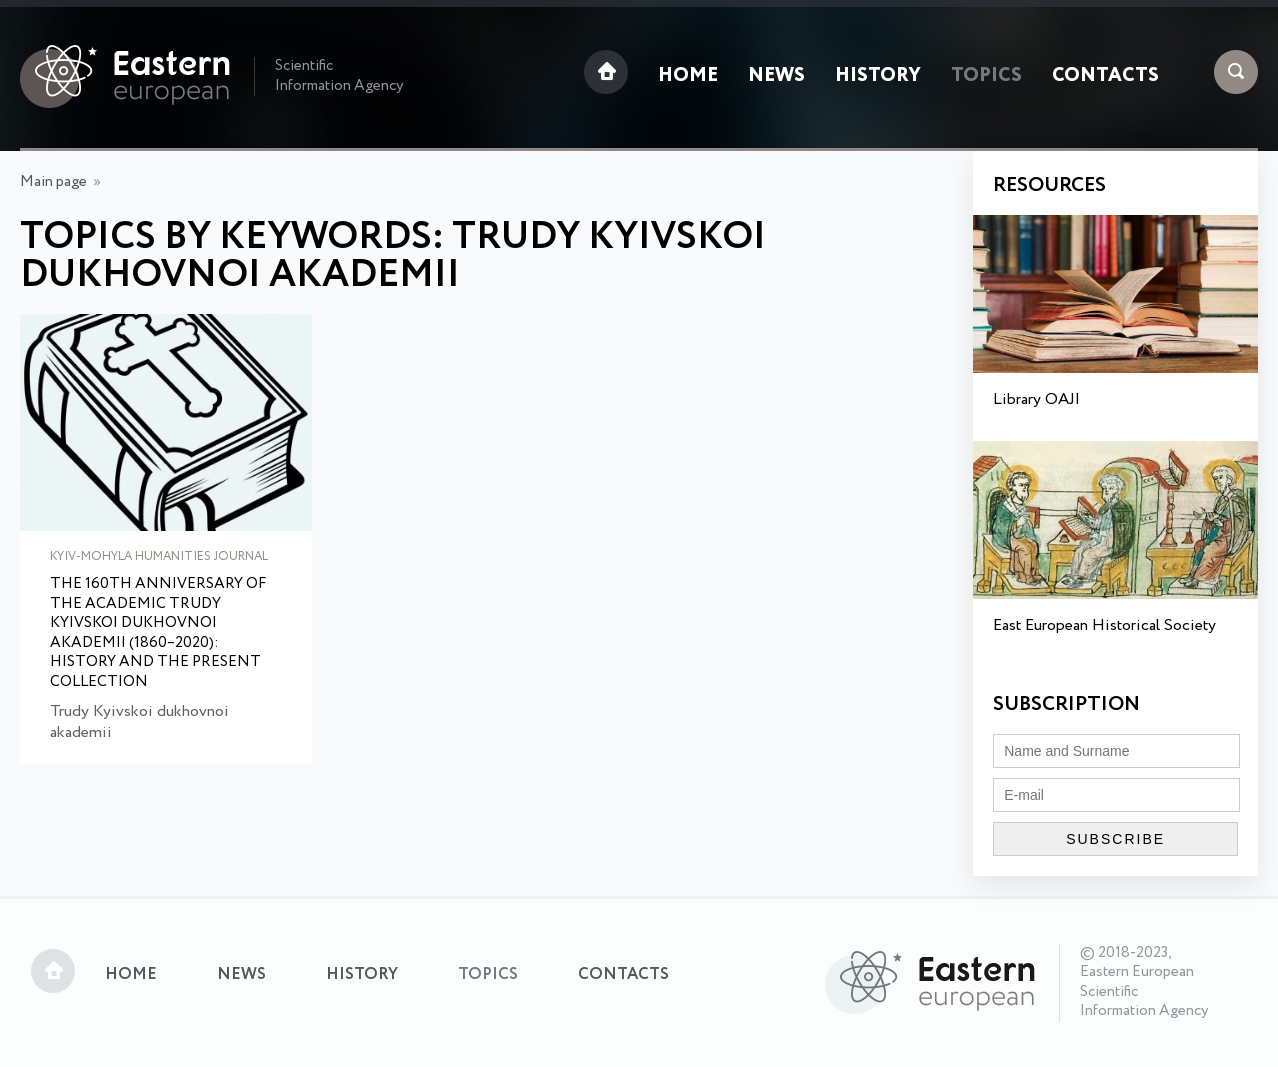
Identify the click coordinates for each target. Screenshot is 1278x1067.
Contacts (1105, 76)
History (878, 76)
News (776, 76)
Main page (53, 182)
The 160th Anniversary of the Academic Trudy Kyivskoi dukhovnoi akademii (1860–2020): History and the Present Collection (158, 633)
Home (688, 76)
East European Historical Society (1104, 625)
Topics (986, 76)
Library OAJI (1036, 399)
